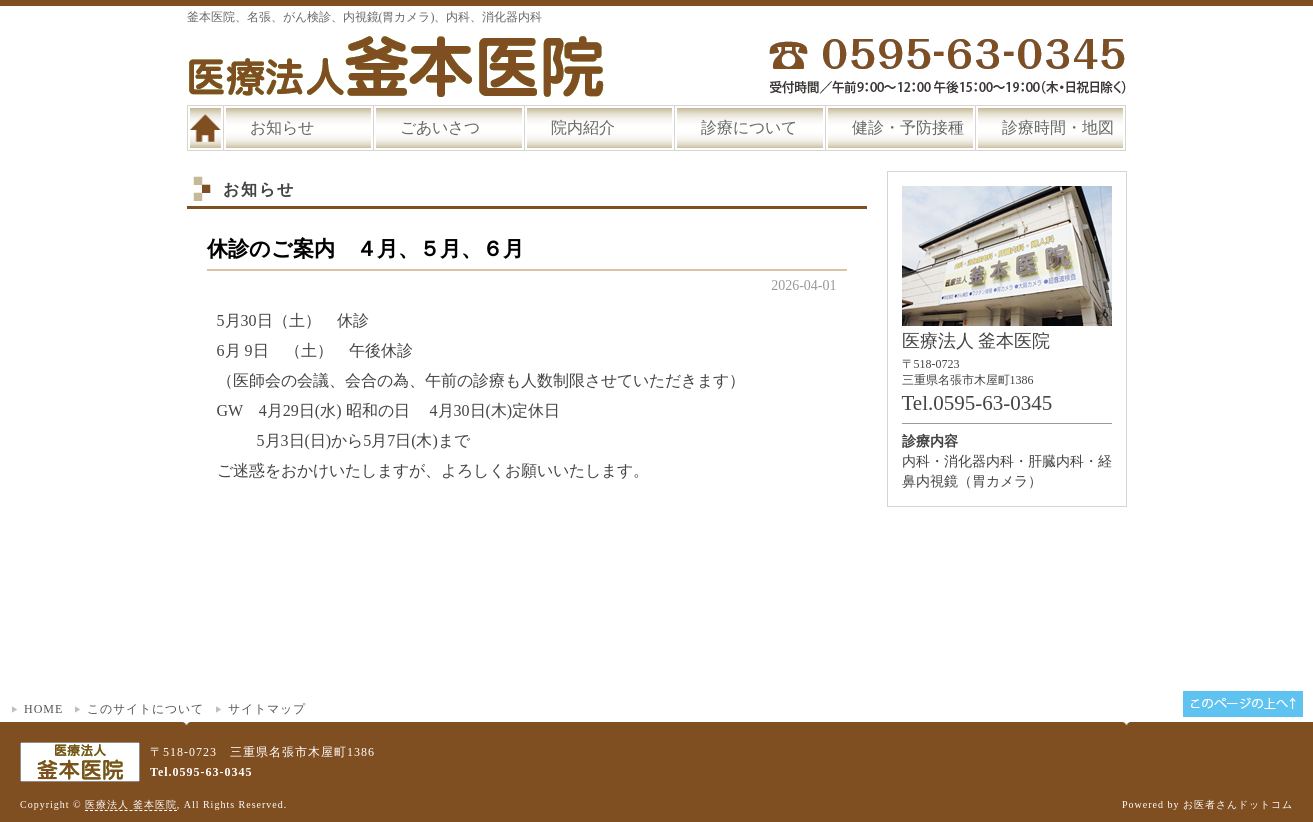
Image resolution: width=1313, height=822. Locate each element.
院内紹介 (583, 127)
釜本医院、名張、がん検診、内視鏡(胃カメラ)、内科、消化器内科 (365, 17)
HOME (43, 709)
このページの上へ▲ (1243, 704)
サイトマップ (267, 709)
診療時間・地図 (1058, 127)
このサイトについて (145, 709)
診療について (749, 127)
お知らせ (282, 127)
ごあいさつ (440, 127)
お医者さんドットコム (1238, 804)
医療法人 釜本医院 (131, 804)
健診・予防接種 (908, 127)
